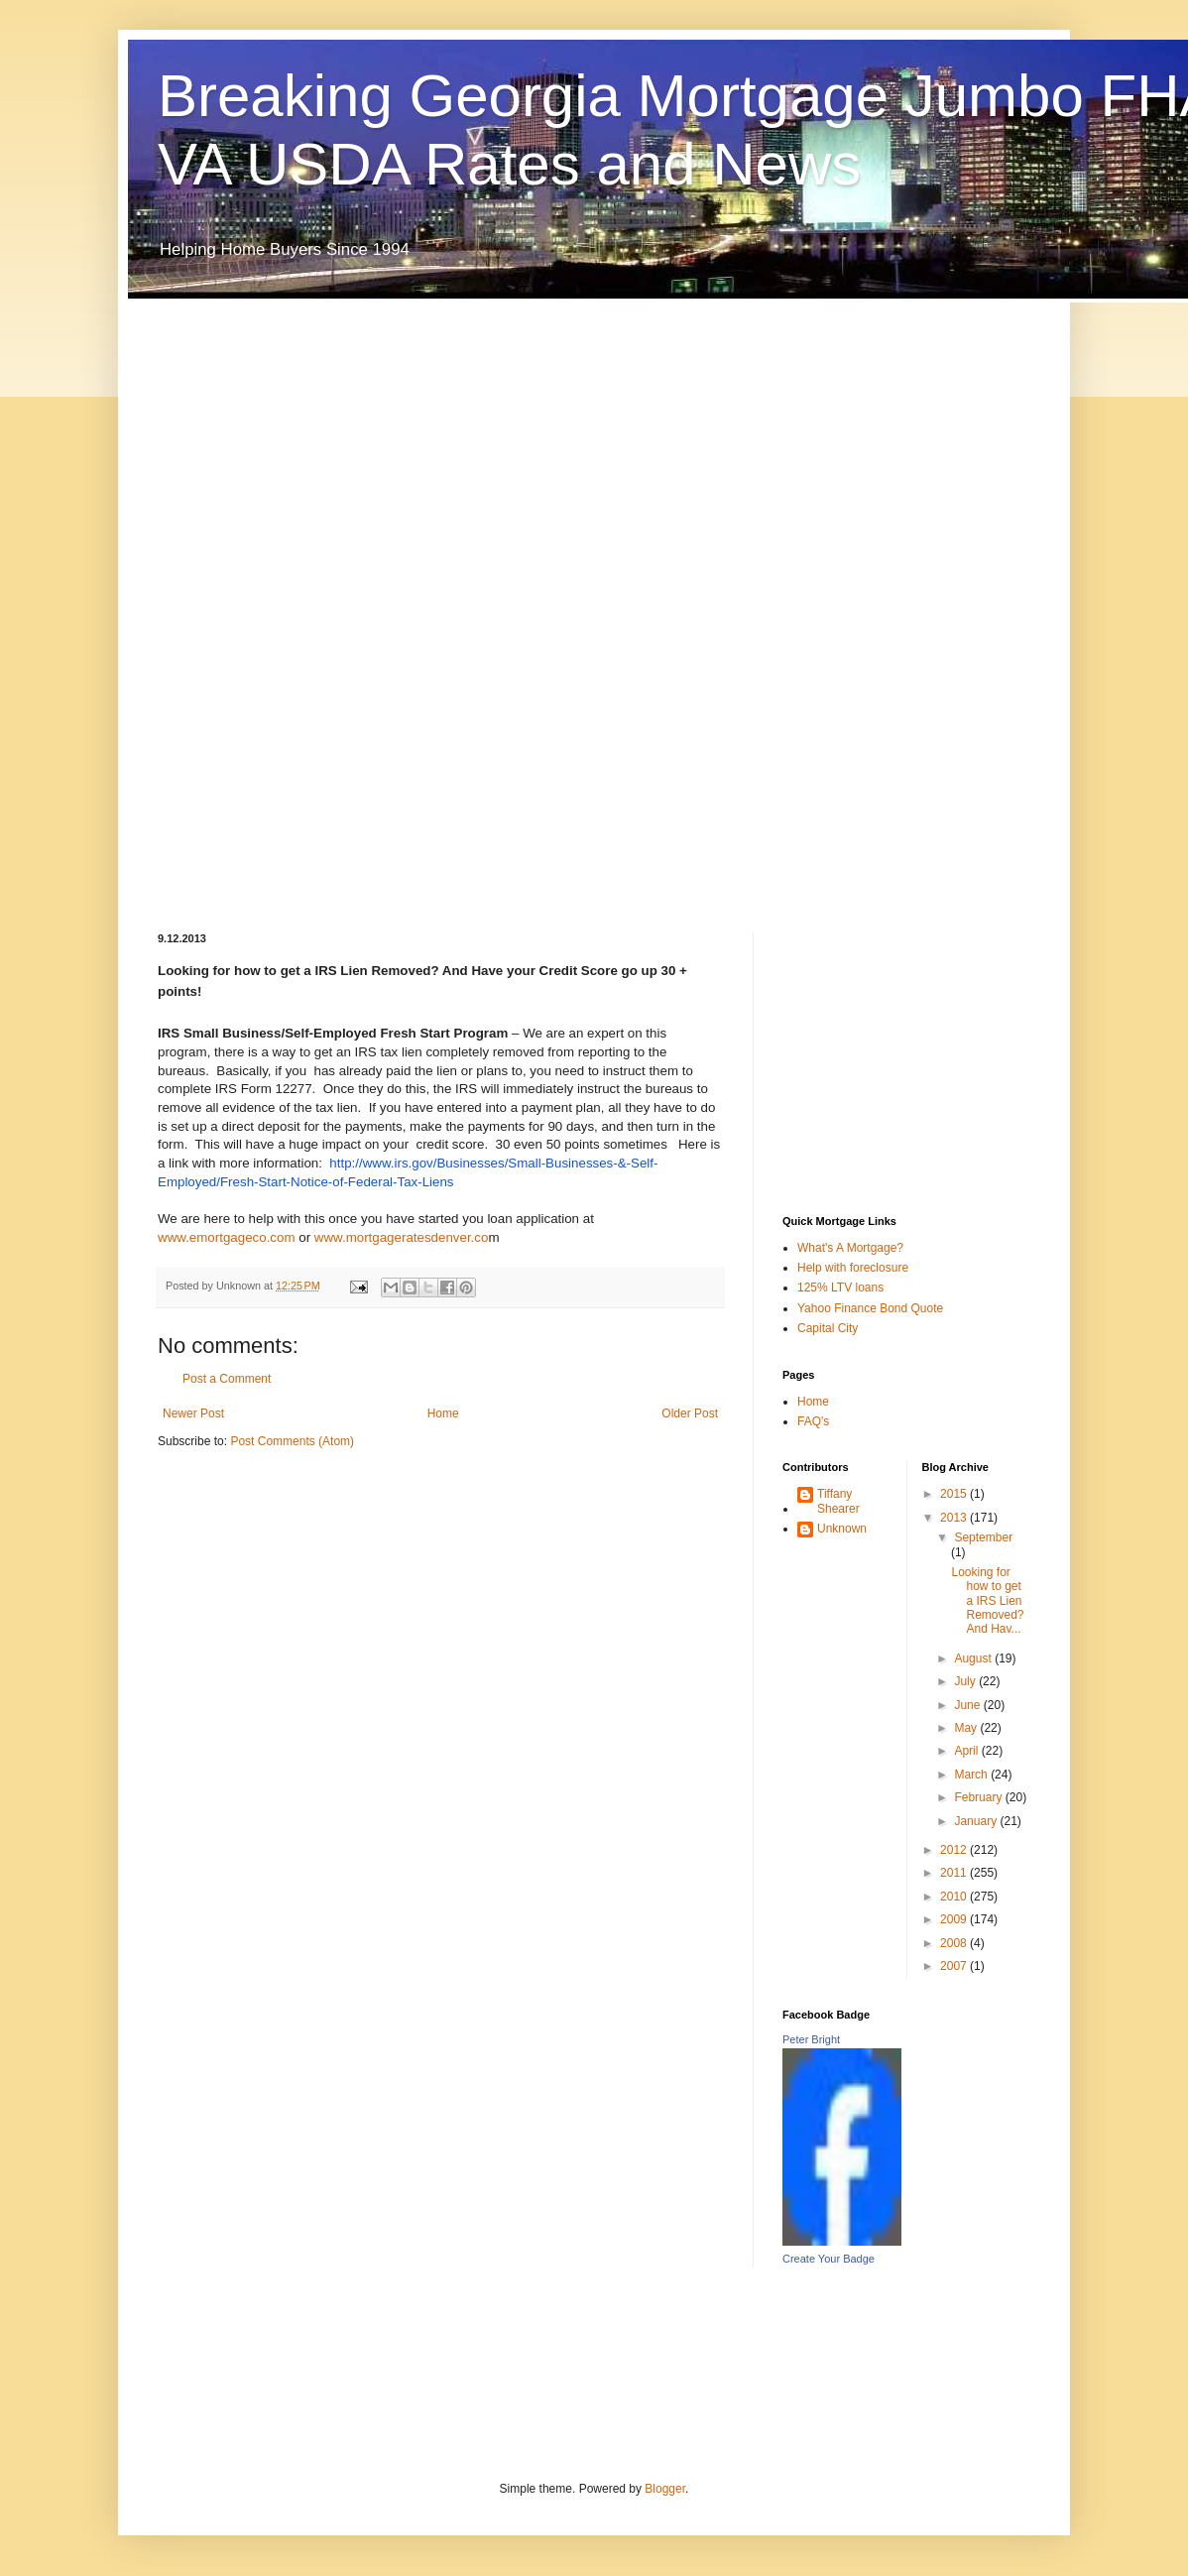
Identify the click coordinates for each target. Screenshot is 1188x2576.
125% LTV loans (840, 1287)
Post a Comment (226, 1379)
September (983, 1537)
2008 (955, 1943)
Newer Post (193, 1413)
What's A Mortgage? (850, 1248)
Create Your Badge (828, 2259)
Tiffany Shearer (838, 1501)
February (979, 1797)
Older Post (689, 1413)
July (966, 1681)
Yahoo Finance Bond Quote (870, 1308)
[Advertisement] (237, 600)
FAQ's (813, 1421)
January (977, 1821)
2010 (955, 1896)
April (967, 1751)
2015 (955, 1494)
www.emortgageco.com (228, 1237)
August (974, 1658)
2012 (955, 1850)
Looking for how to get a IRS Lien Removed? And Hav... (987, 1601)
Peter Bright (811, 2039)
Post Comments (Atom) (292, 1441)
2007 (955, 1966)
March (972, 1774)
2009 (955, 1919)
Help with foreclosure (852, 1268)
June (968, 1705)
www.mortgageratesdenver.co (401, 1237)
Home (443, 1413)
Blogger (665, 2489)
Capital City (827, 1328)
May (967, 1728)
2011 (955, 1873)
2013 (955, 1518)
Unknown (842, 1528)
